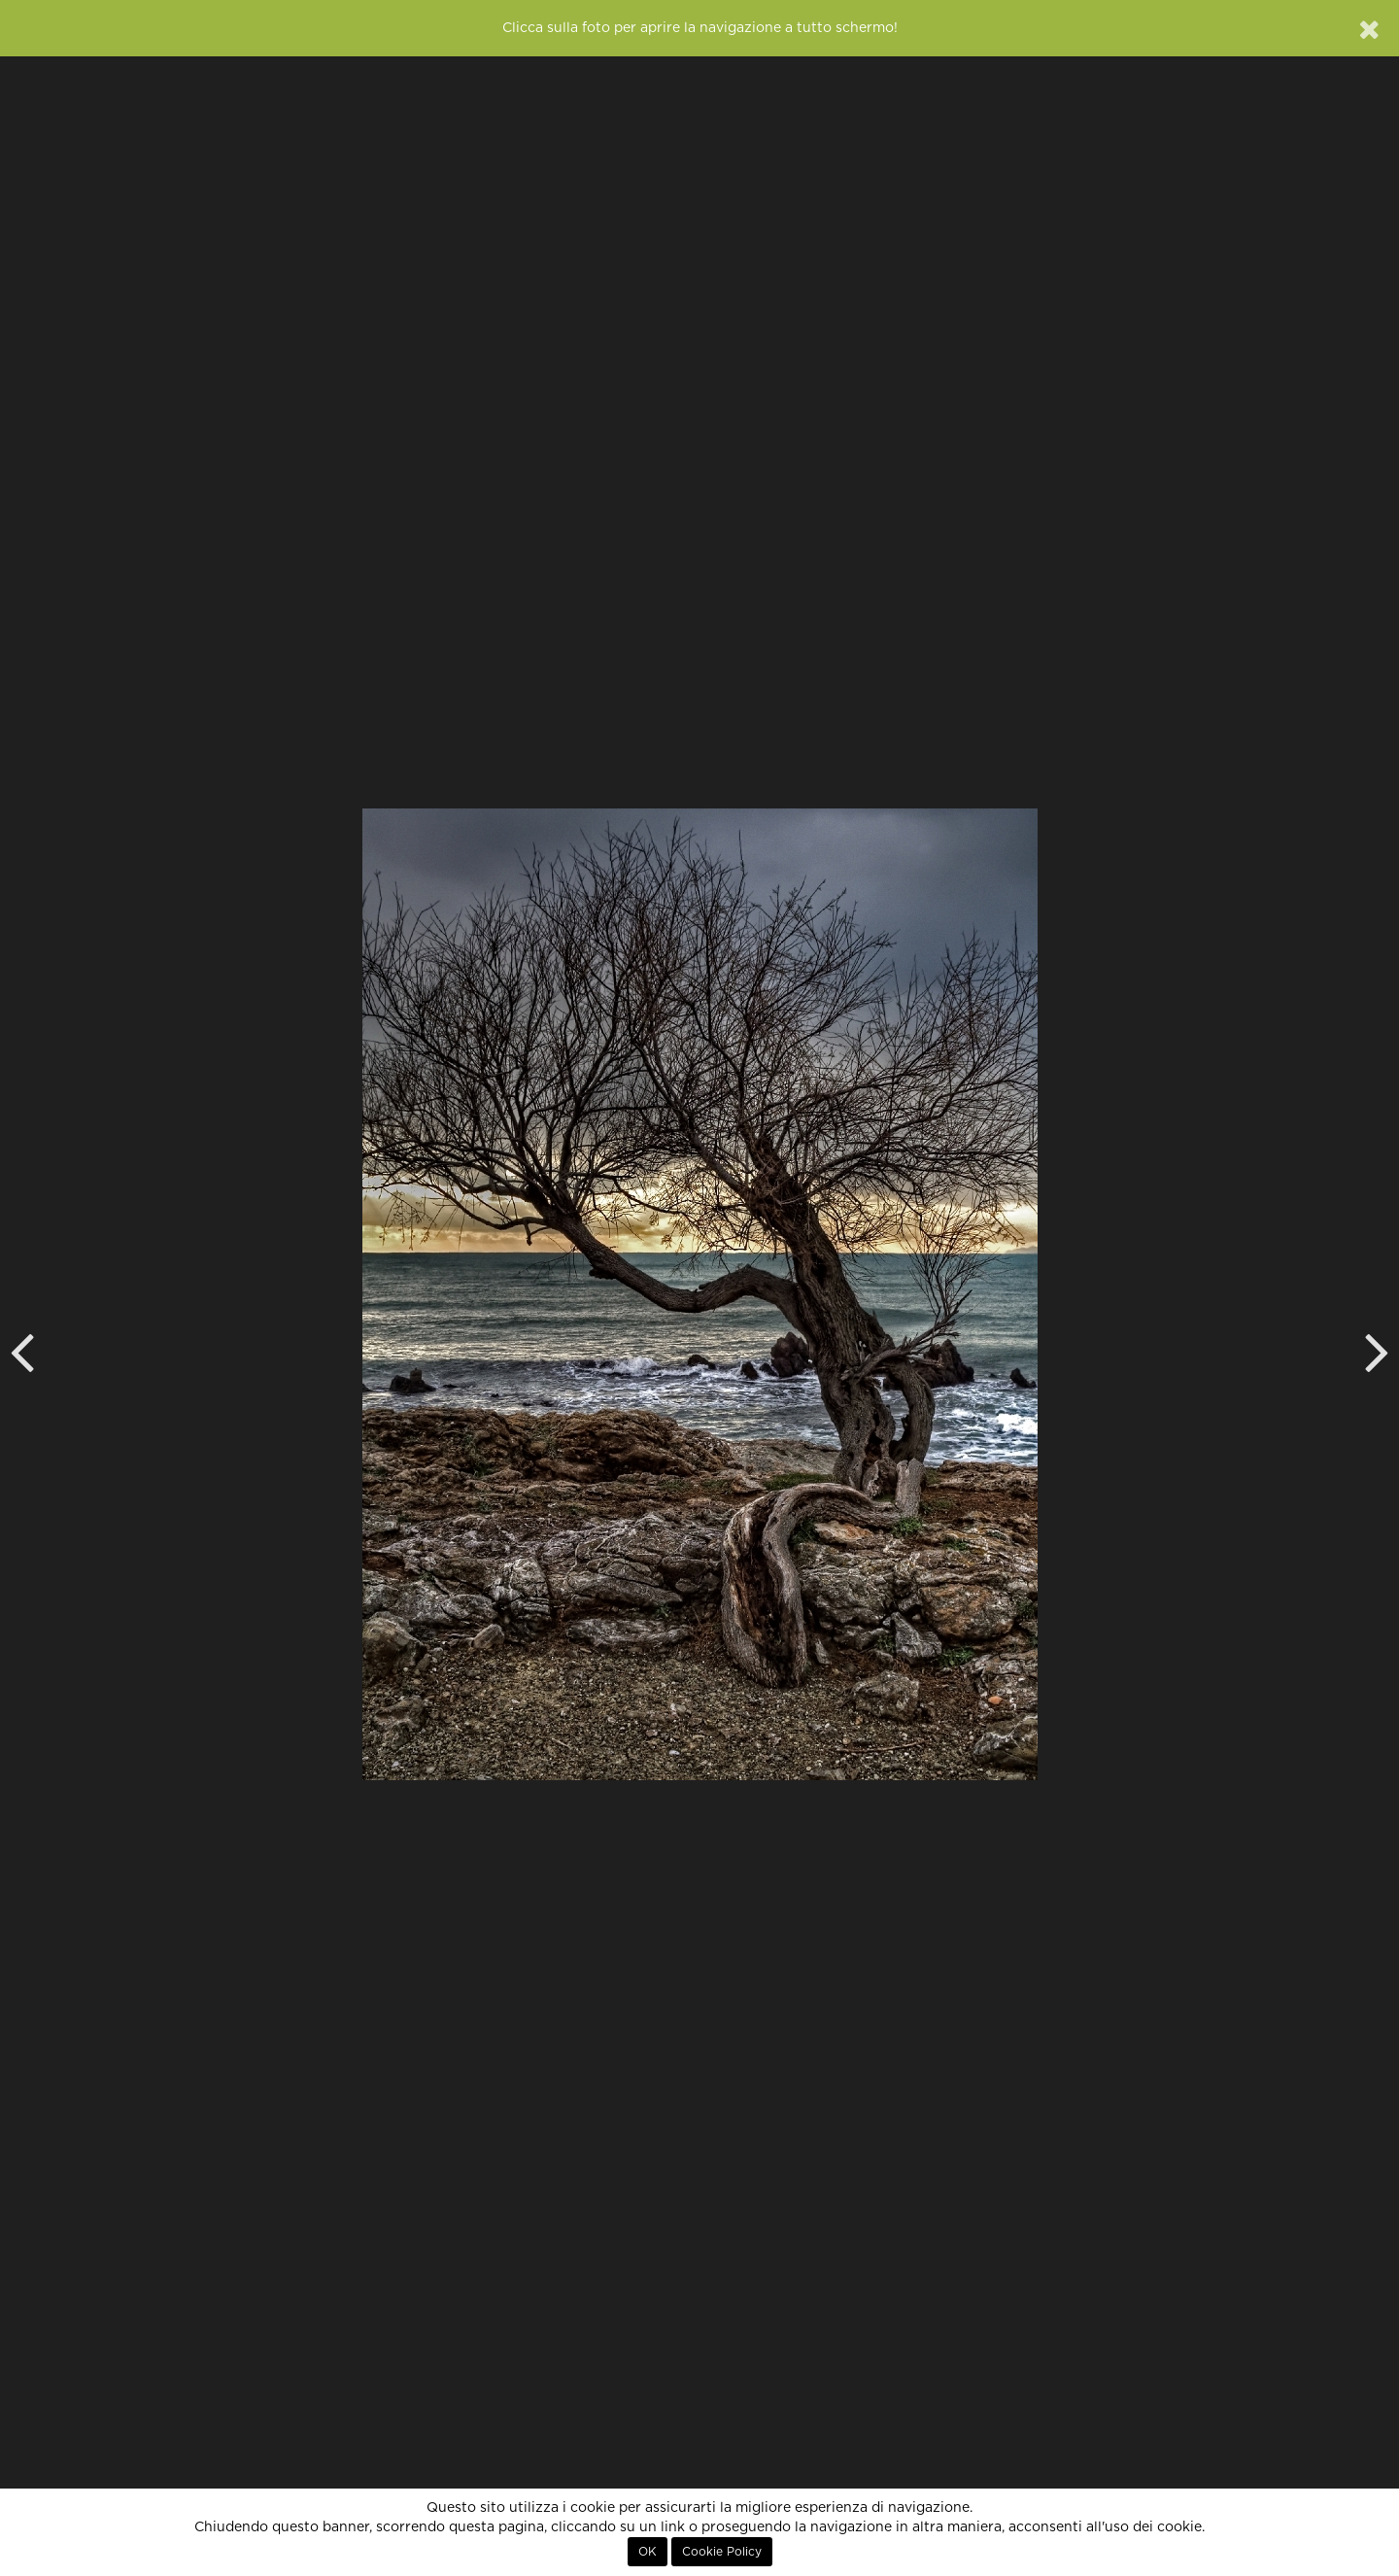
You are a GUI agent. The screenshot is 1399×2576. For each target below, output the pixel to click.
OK (647, 2552)
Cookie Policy (722, 2552)
